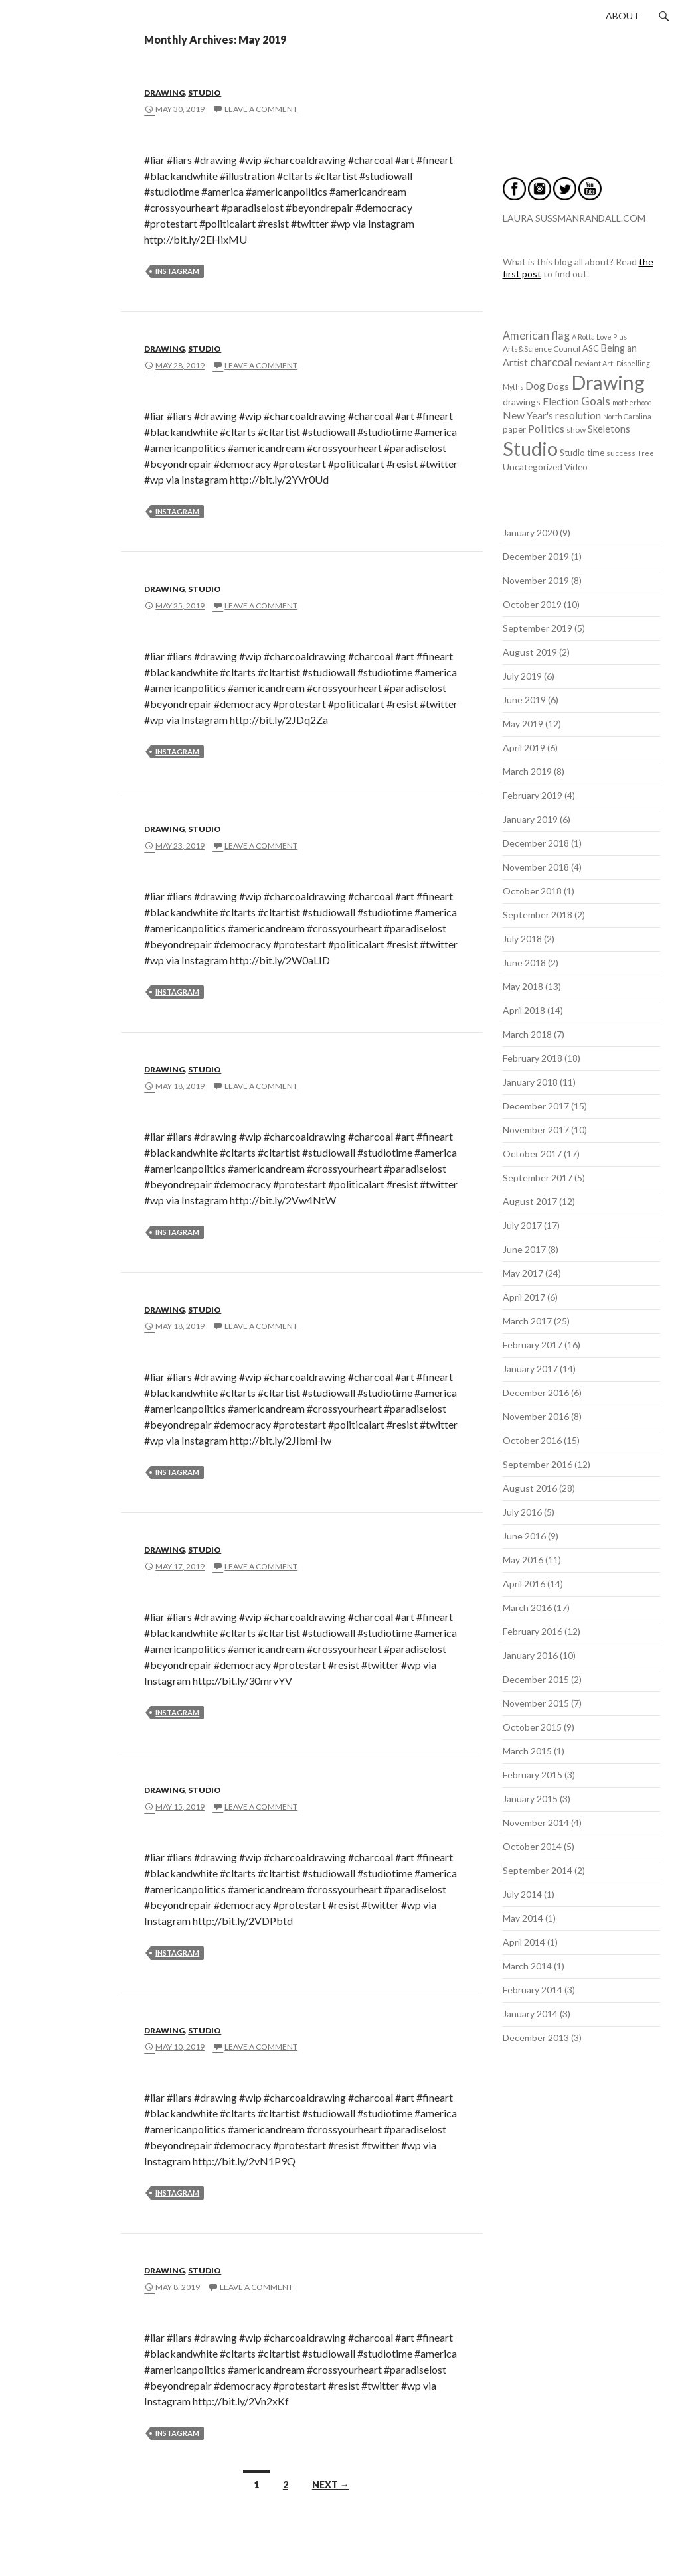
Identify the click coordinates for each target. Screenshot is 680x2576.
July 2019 (522, 675)
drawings (522, 401)
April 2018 (524, 1010)
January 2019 (530, 819)
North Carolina (627, 416)
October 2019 (532, 604)
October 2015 (532, 1727)
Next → (330, 2484)
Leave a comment (261, 109)
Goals (595, 401)
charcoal (551, 362)
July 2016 (522, 1512)
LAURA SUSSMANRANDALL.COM (574, 218)
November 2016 (536, 1416)
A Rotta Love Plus (599, 336)
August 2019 (530, 652)
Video (576, 466)
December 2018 (536, 843)
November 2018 (536, 867)
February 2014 (532, 1989)
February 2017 (532, 1344)
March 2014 (527, 1965)
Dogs (558, 386)
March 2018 (527, 1034)
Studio (204, 93)
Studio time (582, 452)
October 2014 (532, 1846)
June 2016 (524, 1535)
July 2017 (522, 1225)
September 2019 (537, 628)
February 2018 (532, 1058)
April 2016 (524, 1583)
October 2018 (532, 890)
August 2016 (530, 1488)
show (576, 430)
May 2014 (523, 1918)
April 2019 (524, 747)
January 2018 (530, 1082)
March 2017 (527, 1320)
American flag (536, 335)
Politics (546, 428)
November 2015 (536, 1703)
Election (561, 401)
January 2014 (530, 2013)
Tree (646, 453)
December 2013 (536, 2037)
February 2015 (532, 1774)
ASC (590, 348)
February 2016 (532, 1631)
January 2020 (530, 532)
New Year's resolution (552, 415)
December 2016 (536, 1392)
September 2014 (537, 1870)
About (622, 15)
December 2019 (536, 556)
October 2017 (532, 1153)
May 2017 (523, 1273)
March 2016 (527, 1607)
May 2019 (523, 723)
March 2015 (527, 1750)
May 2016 (523, 1559)
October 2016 (532, 1440)
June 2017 (524, 1249)
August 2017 (530, 1201)
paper (514, 429)
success (621, 453)
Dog (535, 386)
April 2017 (524, 1297)
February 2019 (532, 795)
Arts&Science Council (541, 349)
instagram (177, 271)
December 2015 (536, 1679)
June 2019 (524, 699)
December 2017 (536, 1105)
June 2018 (524, 962)
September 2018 (537, 914)
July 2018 (522, 938)
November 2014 (536, 1822)
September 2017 (537, 1177)
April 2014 (524, 1942)
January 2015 (530, 1798)
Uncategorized (532, 466)
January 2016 (530, 1655)
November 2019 (536, 580)
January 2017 (530, 1368)
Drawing (164, 93)
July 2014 (522, 1894)
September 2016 (537, 1464)
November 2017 (536, 1129)
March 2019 (527, 771)
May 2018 (523, 986)
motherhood (632, 402)
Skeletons (609, 429)
